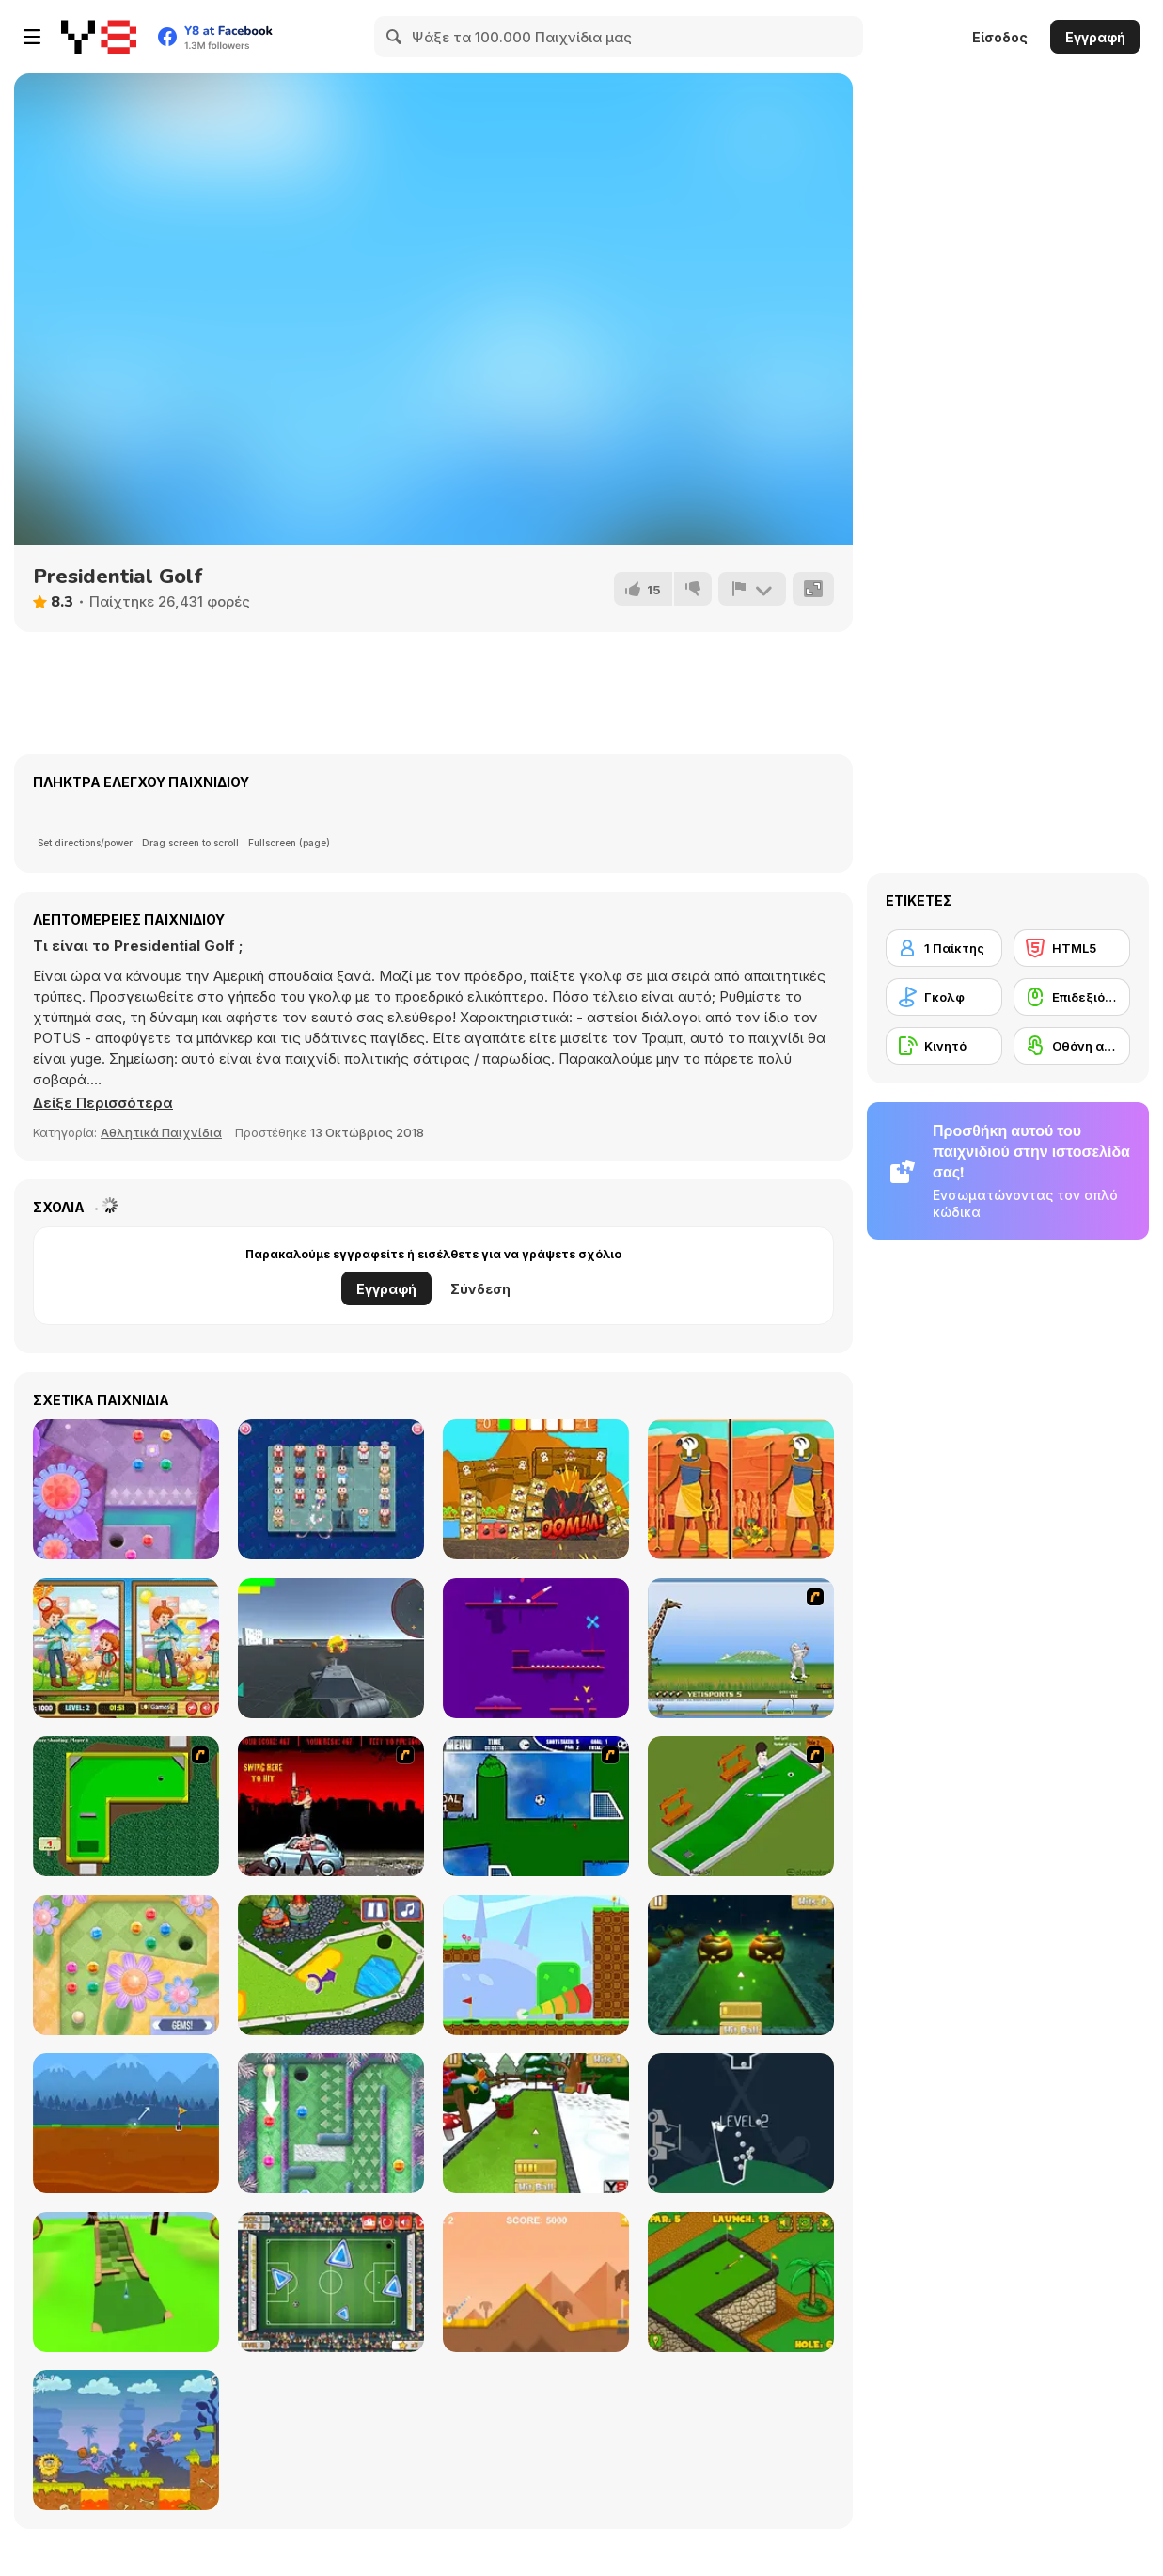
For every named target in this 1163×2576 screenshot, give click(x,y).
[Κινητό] (944, 1046)
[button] (103, 1103)
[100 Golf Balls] (741, 2123)
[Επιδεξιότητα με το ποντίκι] (1072, 997)
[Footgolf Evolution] (331, 2282)
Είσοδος (1000, 37)
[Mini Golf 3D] (126, 2282)
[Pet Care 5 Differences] (126, 1648)
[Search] (395, 36)
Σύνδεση (480, 1289)
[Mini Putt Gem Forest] (126, 1489)
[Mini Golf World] (741, 2282)
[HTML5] (1072, 948)
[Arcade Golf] (536, 2282)
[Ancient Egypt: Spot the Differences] (741, 1489)
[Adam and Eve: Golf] (126, 2440)
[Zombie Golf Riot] (331, 1806)
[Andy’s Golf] (126, 2123)
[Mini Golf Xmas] (536, 2123)
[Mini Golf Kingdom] (331, 1965)
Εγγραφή (1095, 37)
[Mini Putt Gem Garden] (126, 1965)
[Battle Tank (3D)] (331, 1648)
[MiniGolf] (741, 1806)
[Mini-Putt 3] (126, 1806)
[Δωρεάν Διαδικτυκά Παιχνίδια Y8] (98, 37)
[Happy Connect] (331, 1489)
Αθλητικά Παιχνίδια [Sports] (161, 1132)
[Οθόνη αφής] (1072, 1046)
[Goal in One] (536, 1806)
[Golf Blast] (536, 1965)
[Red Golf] (536, 1648)
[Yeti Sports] (741, 1648)
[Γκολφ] (944, 997)
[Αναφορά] (752, 589)
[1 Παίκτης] (944, 948)
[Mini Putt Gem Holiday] (331, 2123)
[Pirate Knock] (536, 1489)
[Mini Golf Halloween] (741, 1965)
